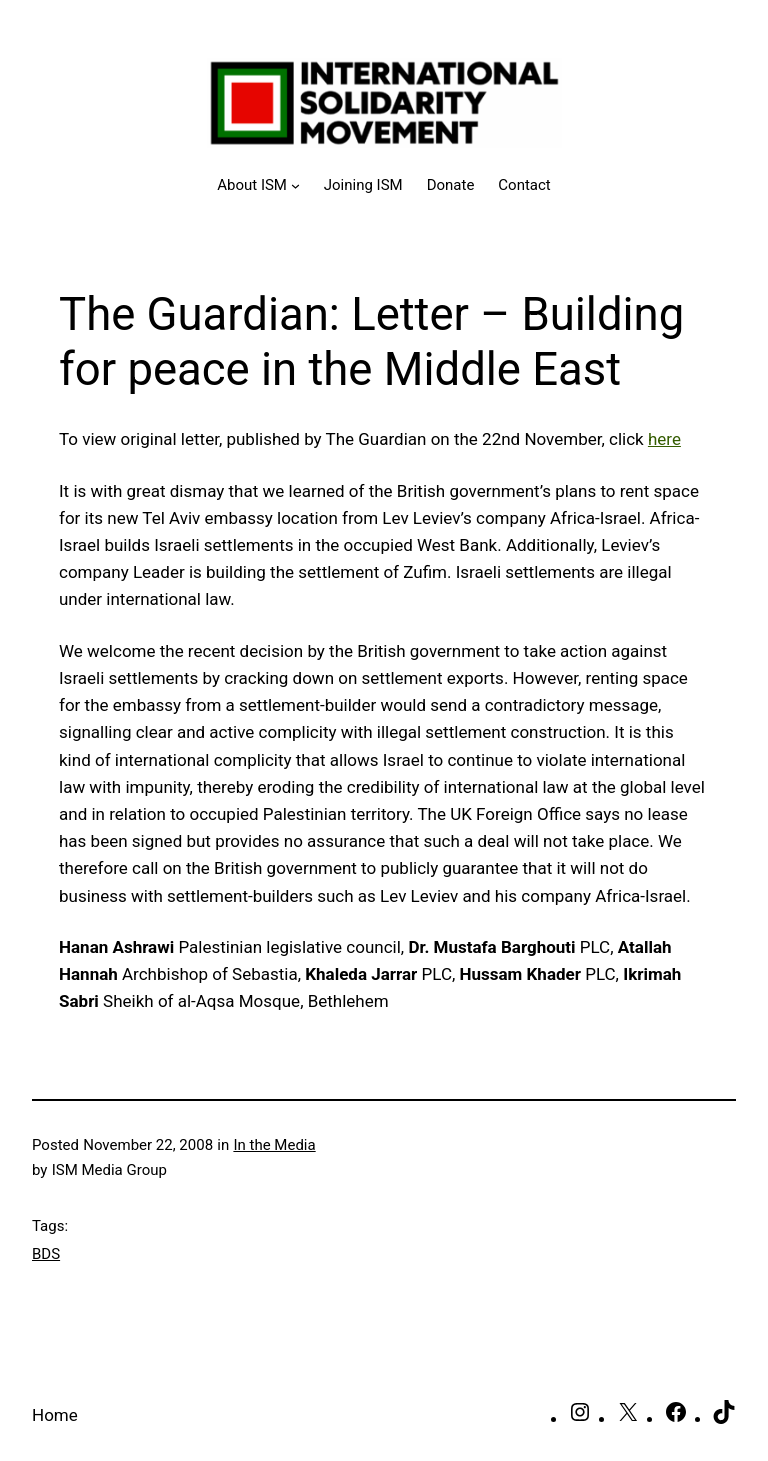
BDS (46, 1254)
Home (55, 1415)
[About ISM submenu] (258, 185)
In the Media (274, 1145)
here (664, 439)
